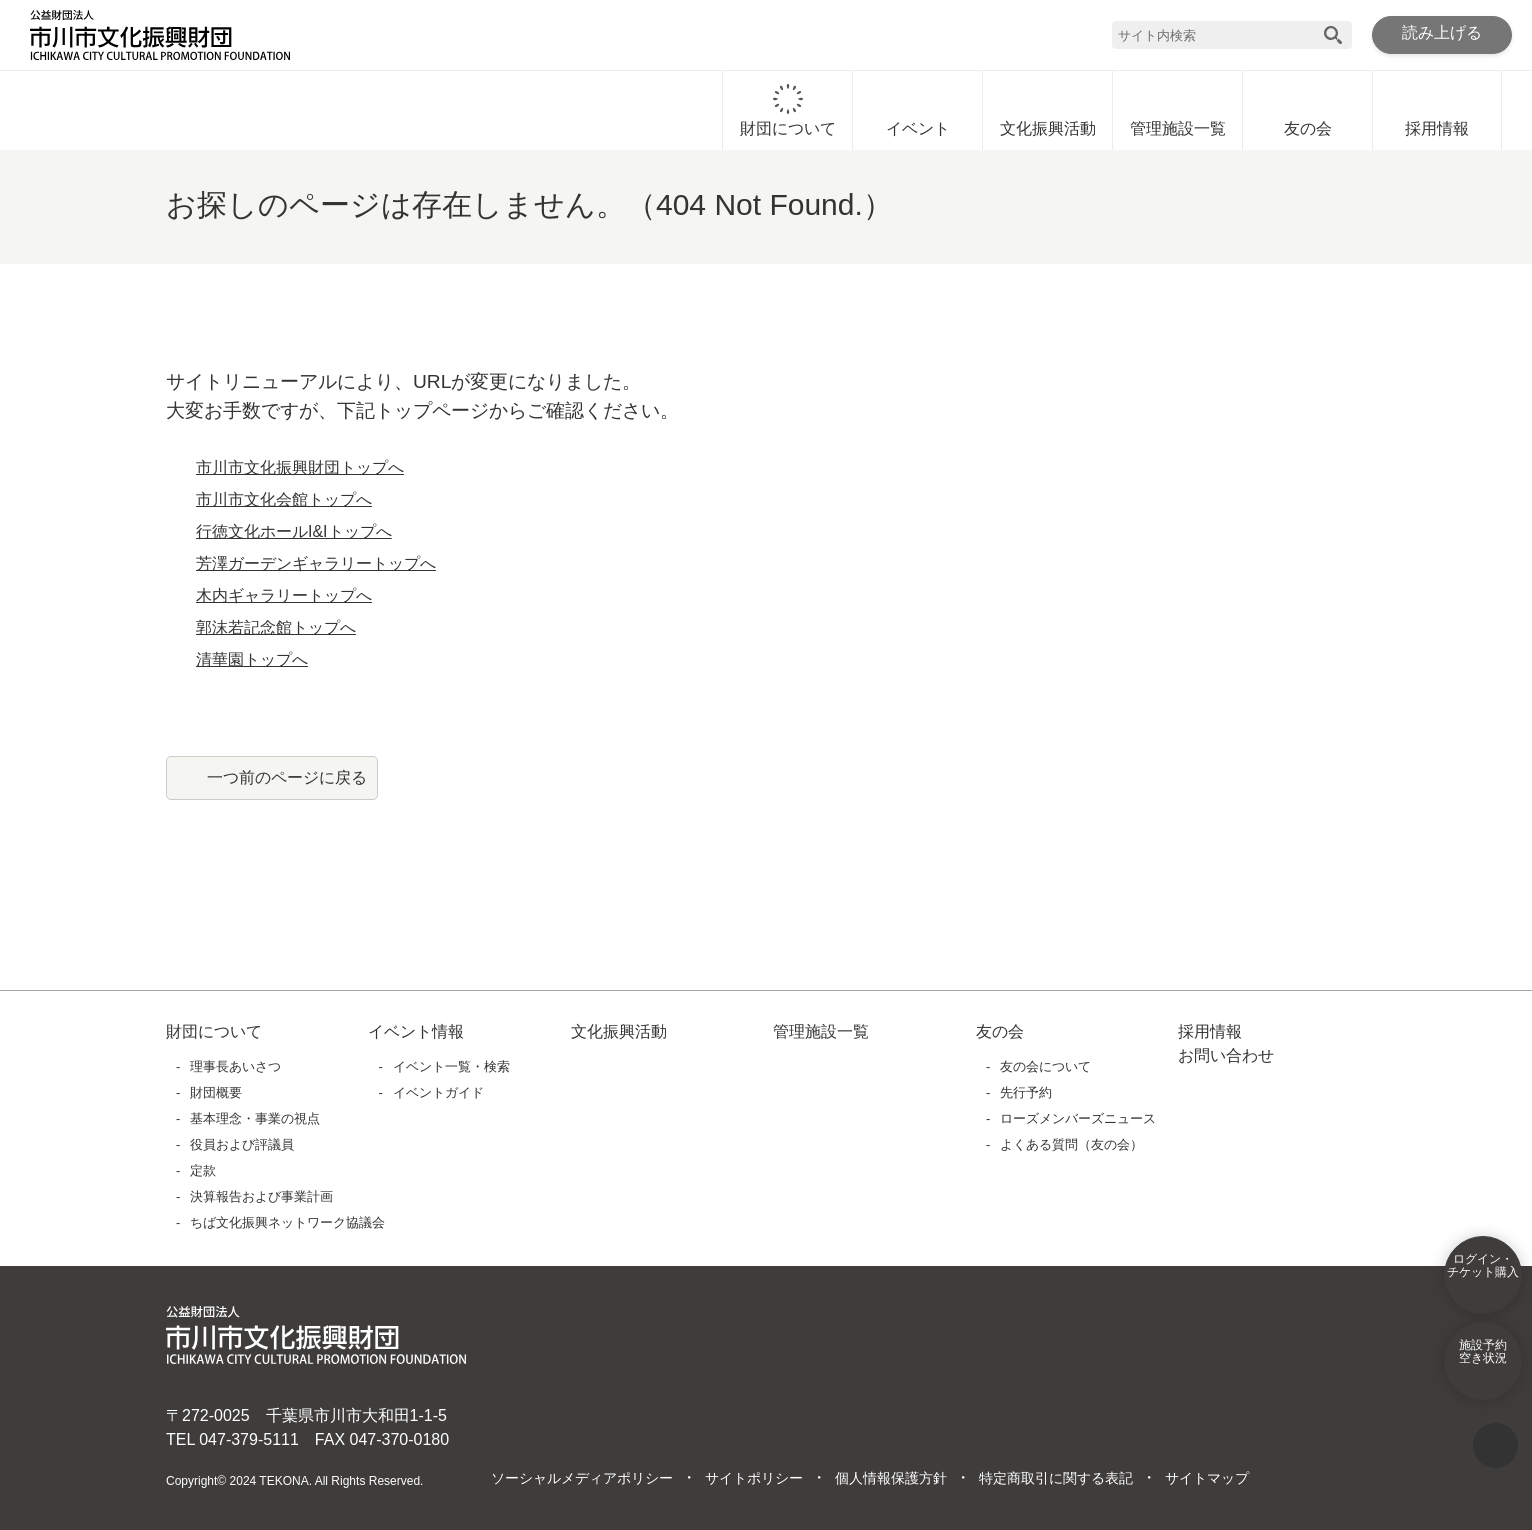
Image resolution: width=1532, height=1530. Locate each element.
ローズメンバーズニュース (1077, 1118)
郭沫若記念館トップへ (276, 628)
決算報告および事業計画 (262, 1196)
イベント (918, 111)
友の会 (1308, 111)
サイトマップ (1206, 1479)
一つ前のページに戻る (287, 777)
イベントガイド (438, 1092)
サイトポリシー (753, 1479)
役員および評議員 (243, 1144)
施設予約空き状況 (1483, 1365)
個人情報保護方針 (890, 1479)
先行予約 (1027, 1092)
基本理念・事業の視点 (256, 1118)
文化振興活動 (1048, 111)
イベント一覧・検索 (451, 1066)
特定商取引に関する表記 (1055, 1479)
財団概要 (217, 1092)
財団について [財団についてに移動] (788, 111)
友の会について (1046, 1066)
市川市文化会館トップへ (284, 500)
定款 (204, 1170)
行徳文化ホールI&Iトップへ (294, 532)
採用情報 (1437, 111)
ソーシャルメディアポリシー (581, 1479)
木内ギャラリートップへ (284, 596)
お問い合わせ (1226, 1056)
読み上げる (1442, 34)
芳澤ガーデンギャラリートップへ (316, 564)
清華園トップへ (252, 660)
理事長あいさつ (236, 1066)
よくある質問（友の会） (1072, 1144)
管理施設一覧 (1178, 111)
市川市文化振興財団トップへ (300, 468)
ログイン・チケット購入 (1483, 1279)
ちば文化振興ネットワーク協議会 (288, 1222)
